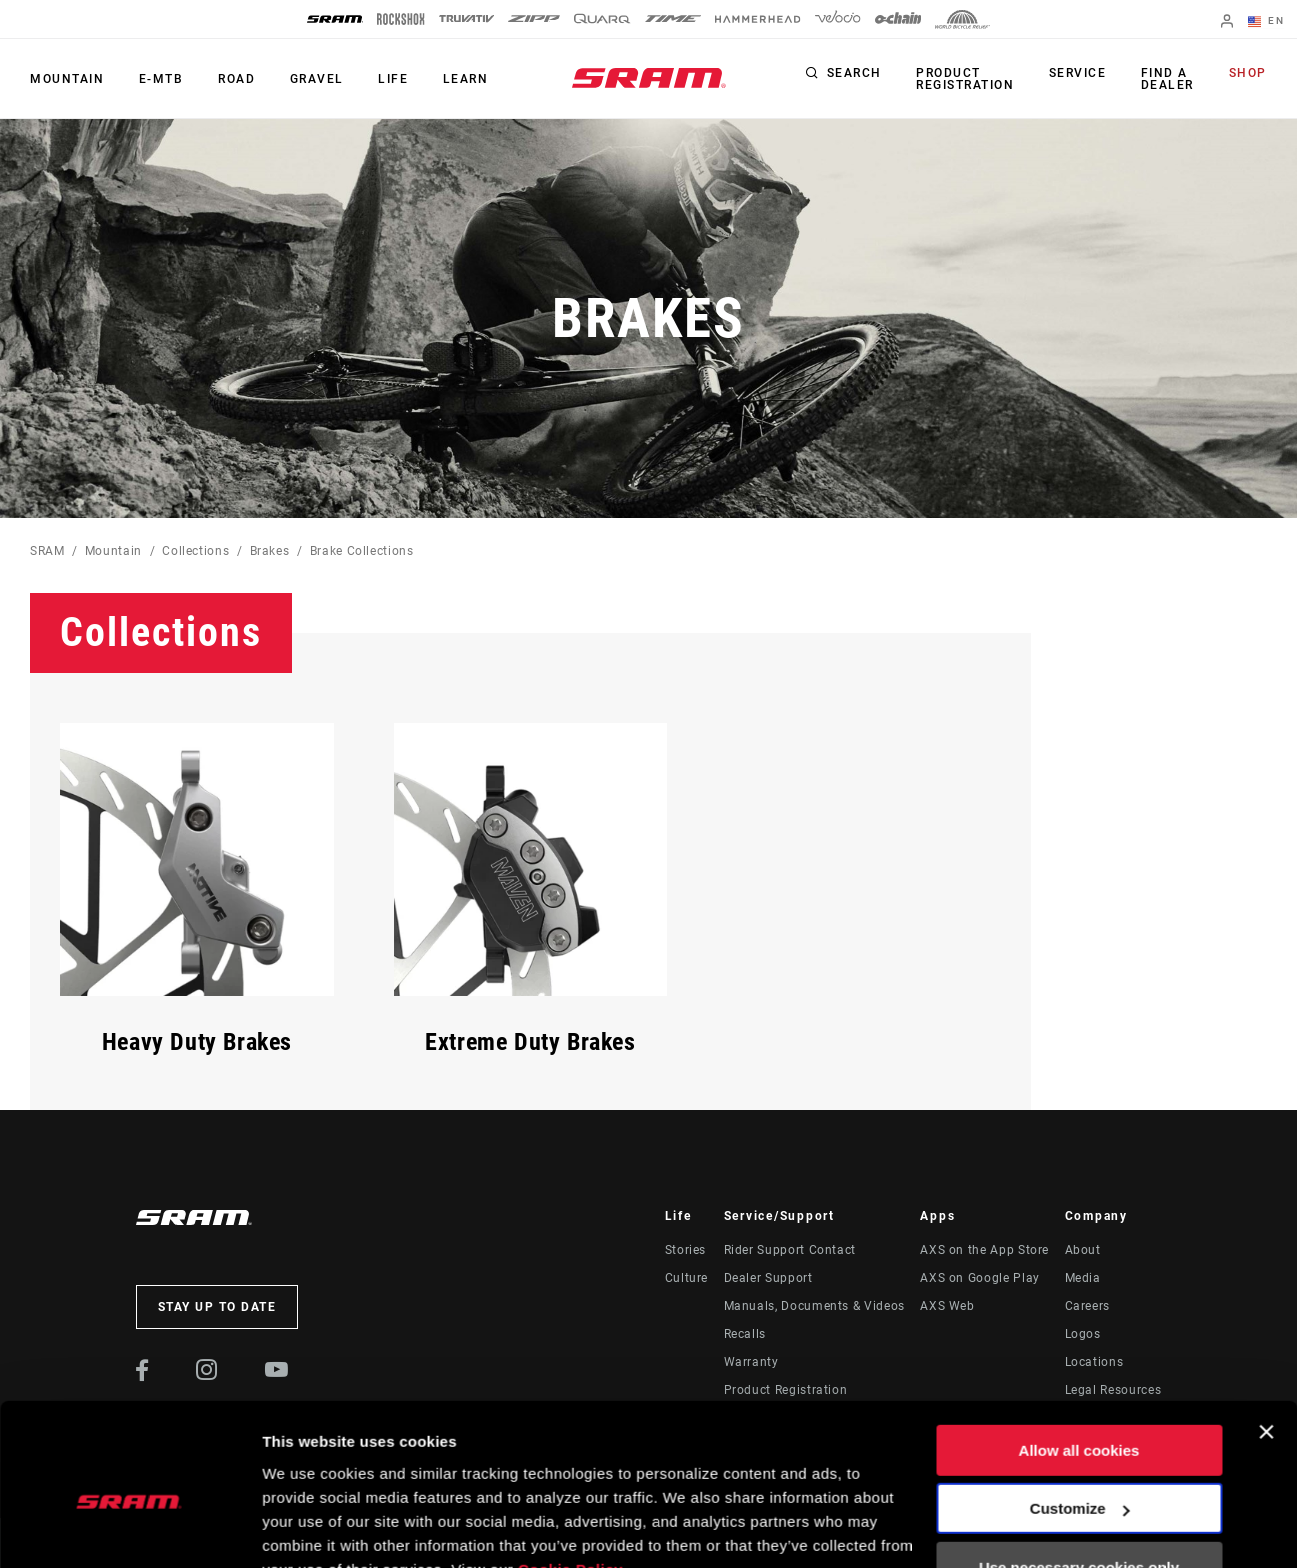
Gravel (315, 79)
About (1083, 1250)
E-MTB (160, 79)
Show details (308, 1528)
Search (854, 74)
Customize (1080, 1412)
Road (235, 79)
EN (1266, 22)
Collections (195, 551)
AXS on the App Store (984, 1250)
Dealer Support (768, 1278)
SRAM (47, 551)
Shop (1248, 74)
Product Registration (965, 79)
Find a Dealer (1165, 79)
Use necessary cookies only (1079, 1471)
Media (1083, 1278)
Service (1077, 74)
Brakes (270, 551)
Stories (685, 1250)
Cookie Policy (570, 1473)
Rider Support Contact (790, 1250)
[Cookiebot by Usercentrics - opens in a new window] (129, 1529)
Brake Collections (362, 551)
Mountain (67, 79)
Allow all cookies (1079, 1354)
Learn (463, 79)
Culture (686, 1278)
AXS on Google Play (980, 1278)
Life (391, 79)
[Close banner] (1266, 1336)
